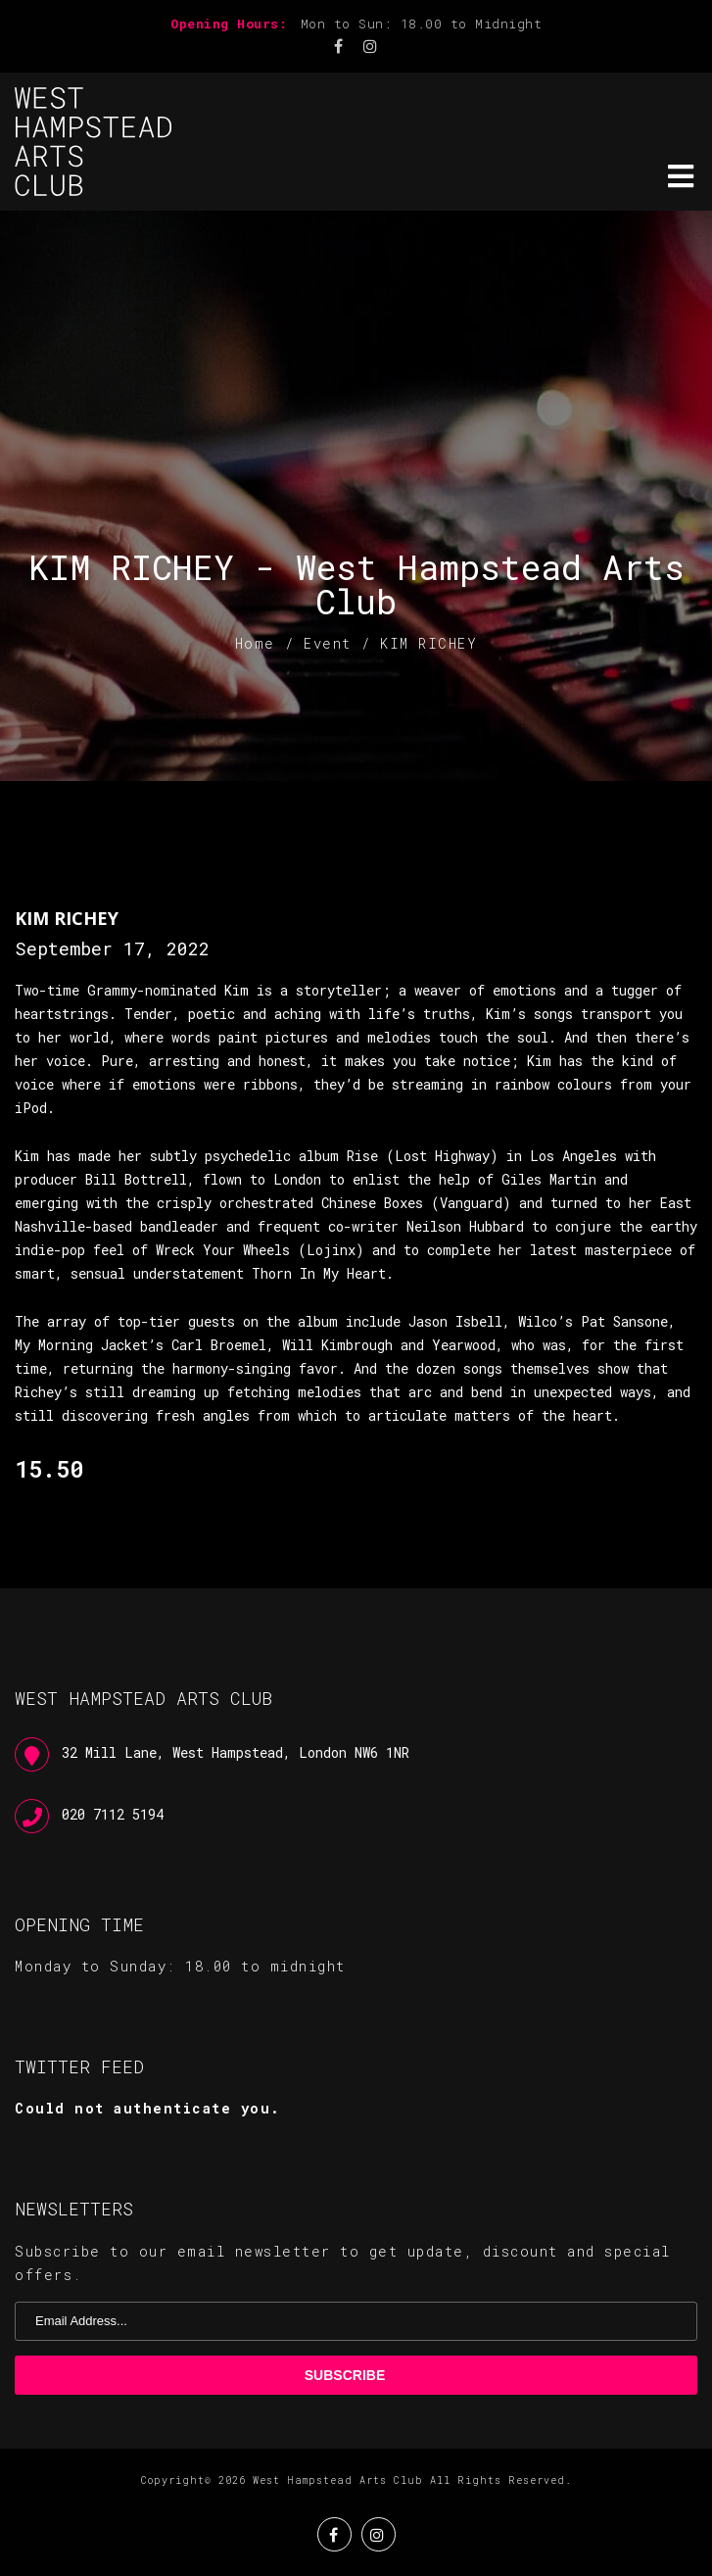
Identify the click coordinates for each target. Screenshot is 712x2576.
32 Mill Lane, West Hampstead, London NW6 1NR (235, 1752)
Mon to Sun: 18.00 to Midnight (422, 23)
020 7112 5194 (113, 1814)
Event (328, 643)
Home (255, 643)
